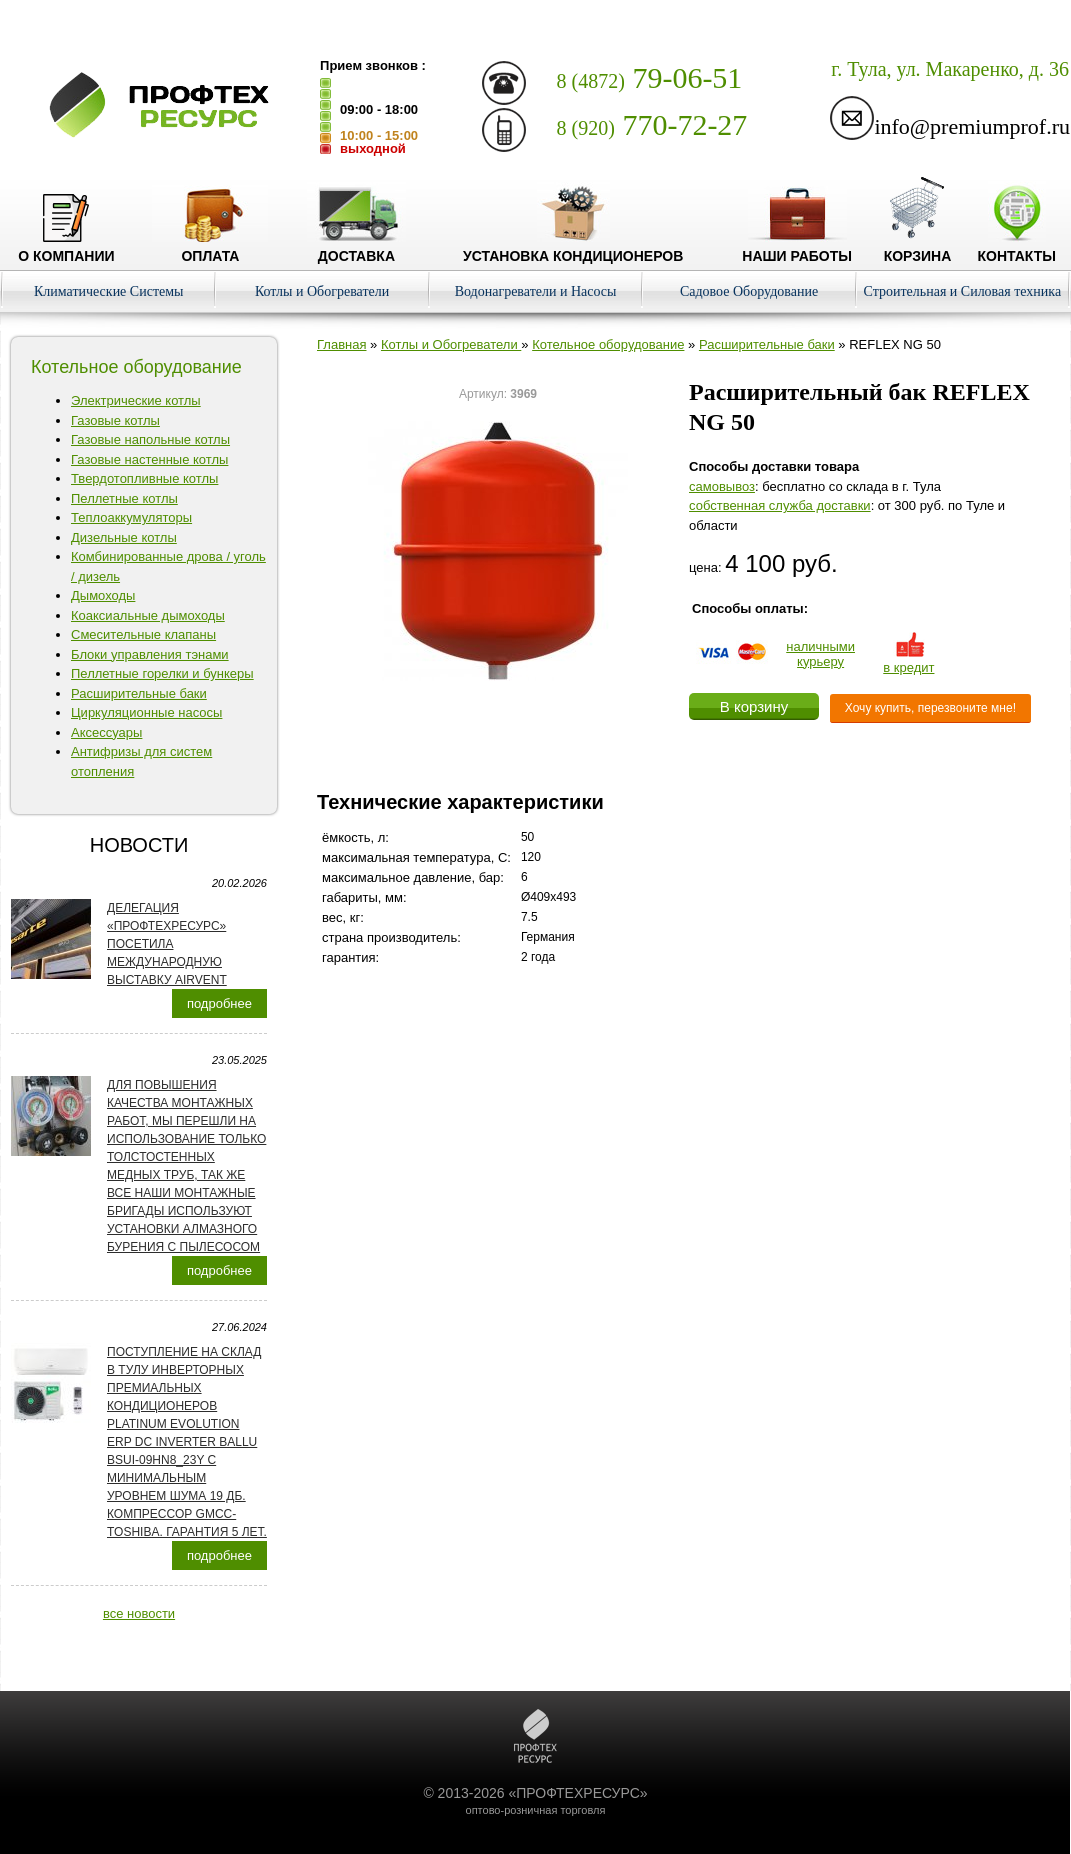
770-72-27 (652, 124)
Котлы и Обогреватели (322, 291)
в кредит (908, 660)
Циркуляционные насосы (146, 712)
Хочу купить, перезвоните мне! (930, 708)
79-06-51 (650, 77)
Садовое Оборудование (749, 291)
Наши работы (797, 248)
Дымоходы (103, 595)
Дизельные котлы (124, 537)
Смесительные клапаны (143, 634)
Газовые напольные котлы (150, 439)
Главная (341, 344)
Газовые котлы (115, 420)
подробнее (219, 1003)
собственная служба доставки (780, 505)
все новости (139, 1613)
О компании (66, 248)
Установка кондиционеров (573, 248)
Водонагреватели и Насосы (536, 291)
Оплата (210, 248)
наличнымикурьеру (820, 654)
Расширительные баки (139, 693)
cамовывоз (722, 486)
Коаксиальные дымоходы (148, 615)
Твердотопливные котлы (144, 478)
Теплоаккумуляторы (131, 517)
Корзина (918, 248)
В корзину (754, 706)
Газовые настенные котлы (149, 459)
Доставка (356, 248)
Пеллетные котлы (124, 498)
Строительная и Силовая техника (963, 291)
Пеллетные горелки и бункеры (162, 673)
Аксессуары (106, 732)
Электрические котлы (136, 400)
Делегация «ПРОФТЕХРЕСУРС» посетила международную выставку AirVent (167, 944)
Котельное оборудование (608, 344)
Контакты (1016, 248)
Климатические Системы (109, 291)
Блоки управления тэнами (150, 654)
